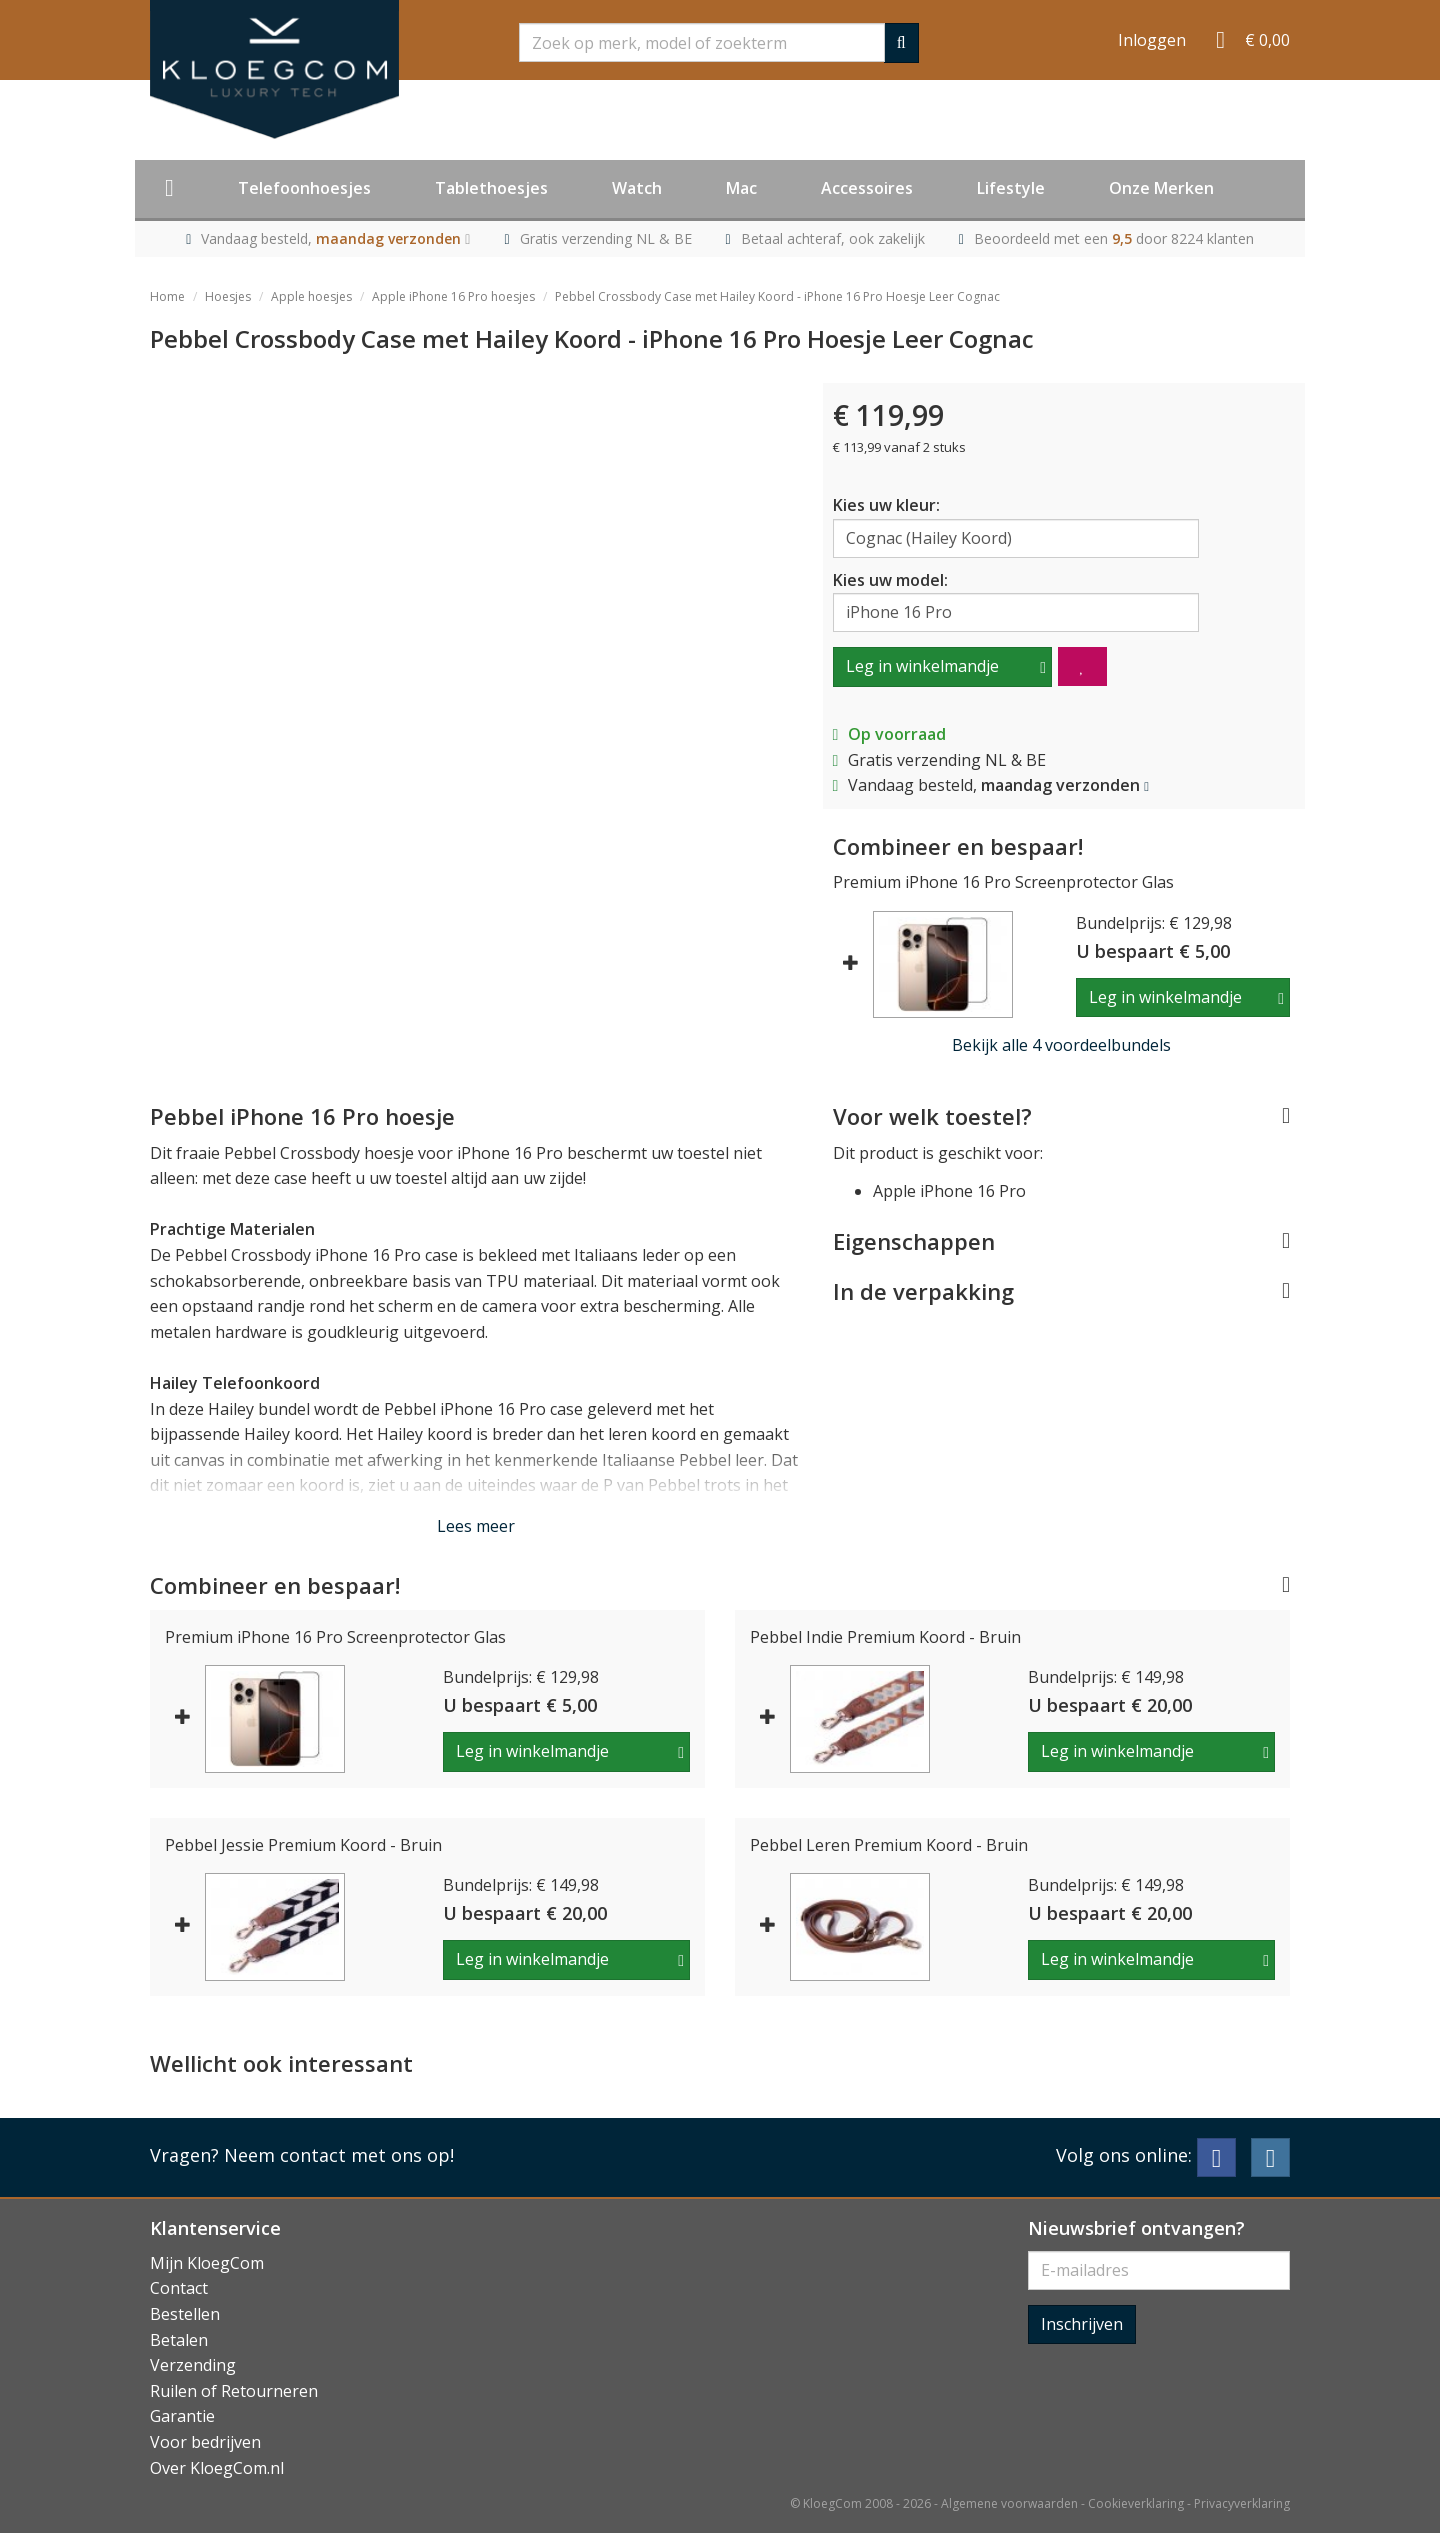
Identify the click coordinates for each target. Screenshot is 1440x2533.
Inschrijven (1082, 2324)
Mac (741, 188)
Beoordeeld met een (1114, 238)
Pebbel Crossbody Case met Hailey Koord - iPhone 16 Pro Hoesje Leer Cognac (777, 296)
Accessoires (867, 188)
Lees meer (476, 1526)
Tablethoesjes (491, 188)
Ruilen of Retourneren (234, 2391)
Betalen (179, 2340)
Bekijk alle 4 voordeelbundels (1061, 1045)
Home (167, 296)
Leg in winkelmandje (922, 666)
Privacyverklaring (1242, 2503)
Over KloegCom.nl (217, 2468)
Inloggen (1152, 40)
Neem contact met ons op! (339, 2155)
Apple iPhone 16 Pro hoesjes (453, 296)
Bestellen (185, 2314)
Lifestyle (1011, 188)
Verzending (193, 2365)
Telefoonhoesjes (304, 188)
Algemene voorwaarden (1009, 2503)
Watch (637, 188)
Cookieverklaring (1136, 2503)
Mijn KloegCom (207, 2263)
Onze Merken (1161, 188)
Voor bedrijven (205, 2442)
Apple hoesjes (311, 296)
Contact (179, 2288)
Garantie (182, 2416)
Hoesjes (228, 296)
